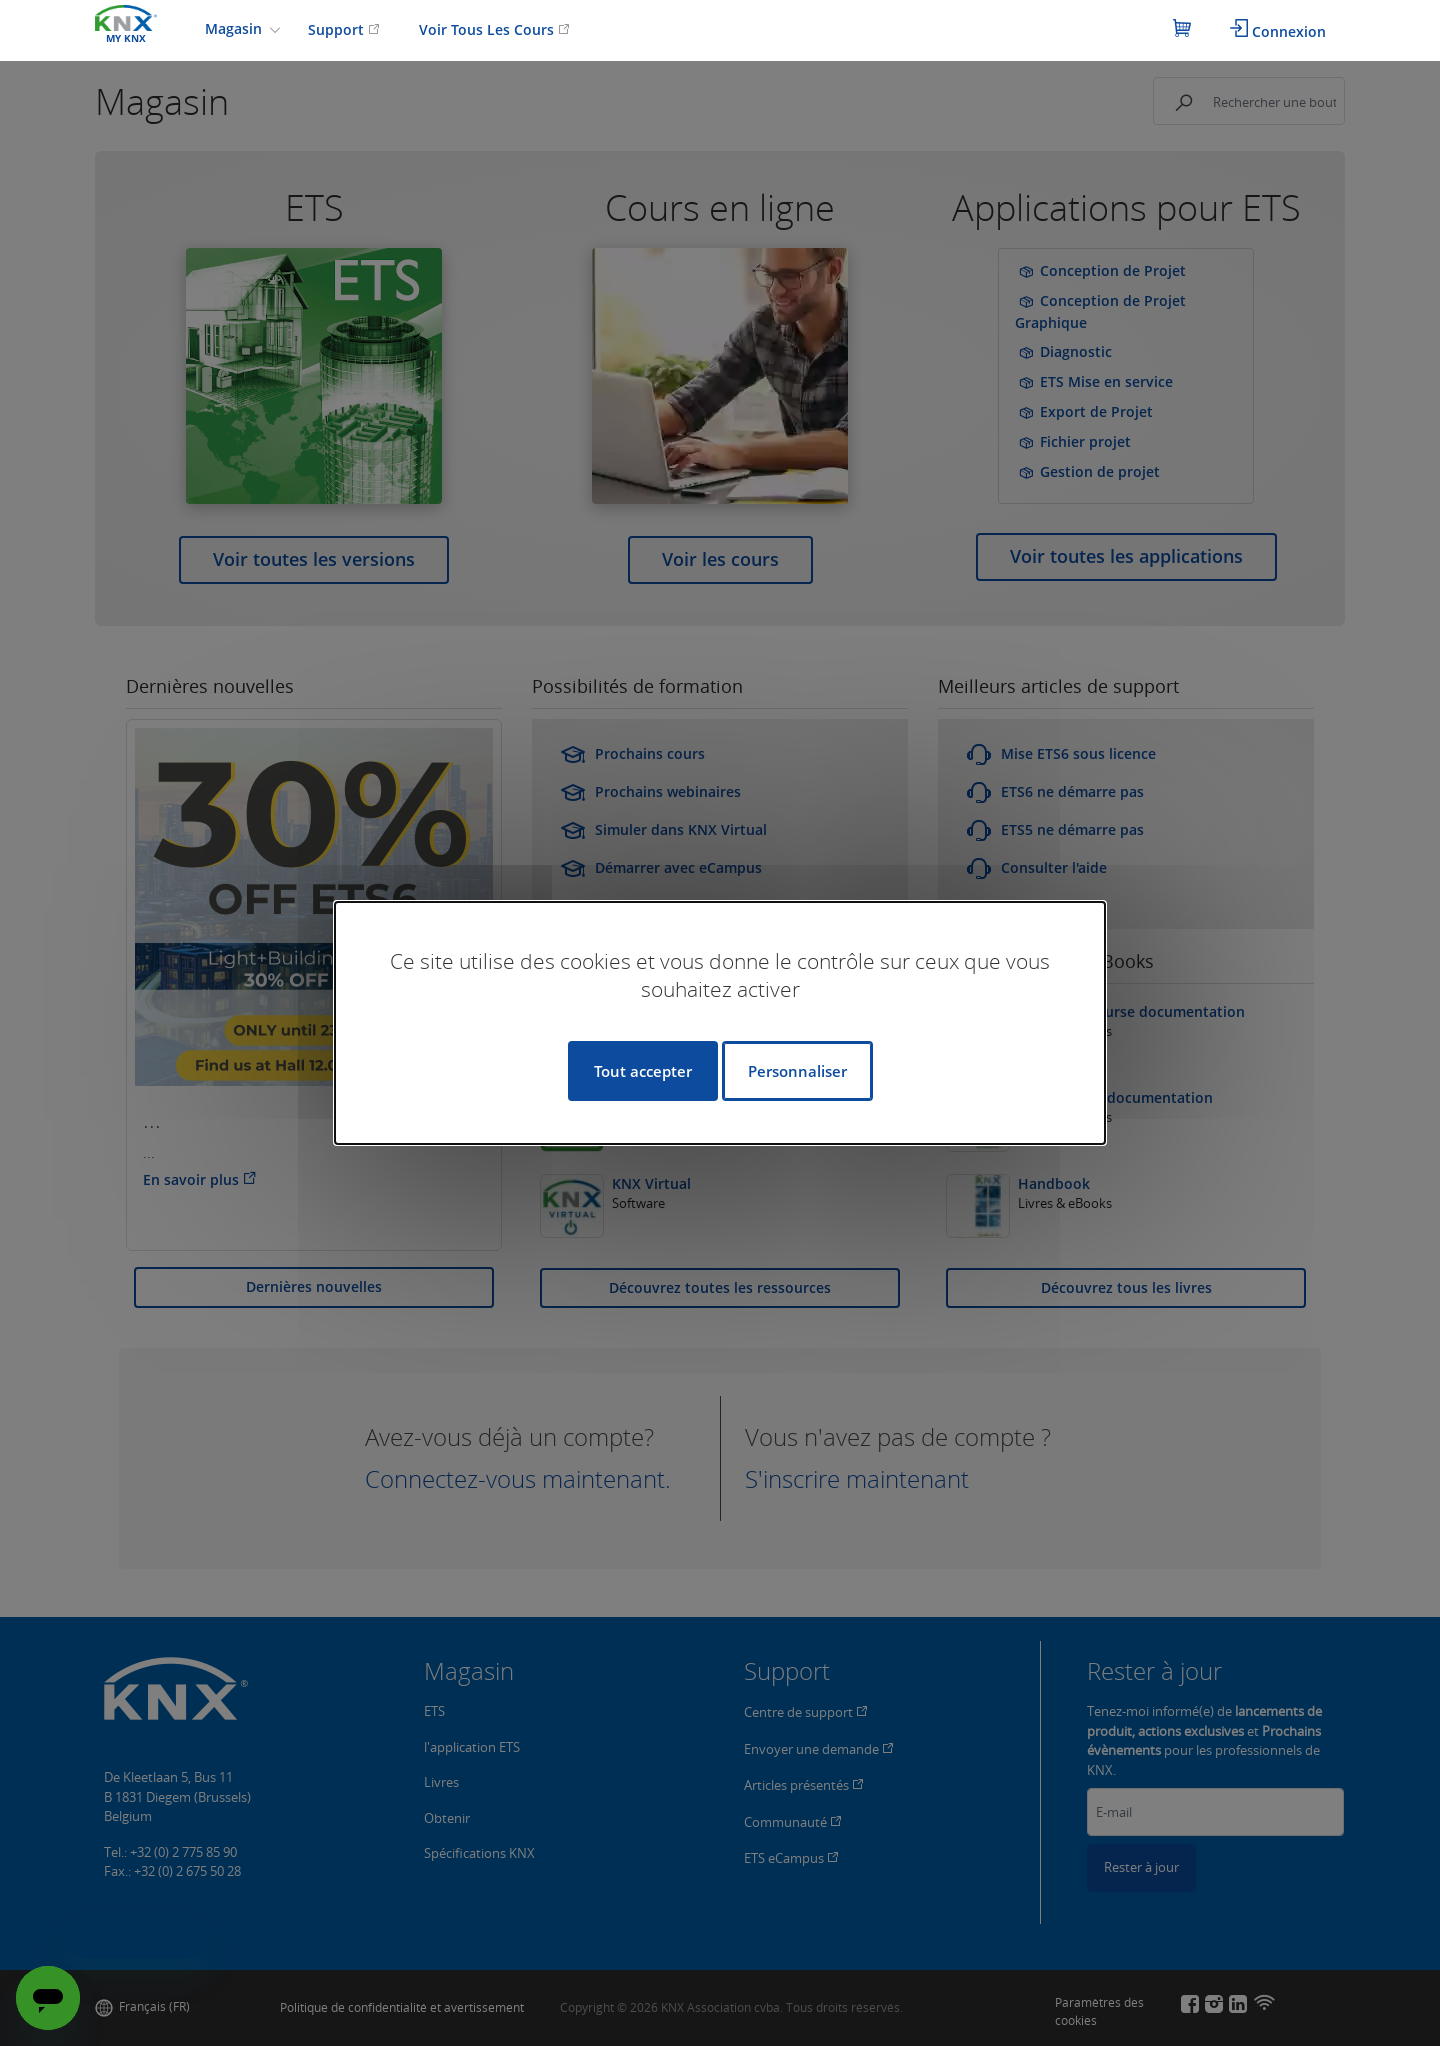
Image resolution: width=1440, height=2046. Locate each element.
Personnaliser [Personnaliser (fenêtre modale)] (797, 1071)
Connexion (1278, 30)
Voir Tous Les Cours (494, 29)
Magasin (235, 28)
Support (344, 29)
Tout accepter (643, 1071)
